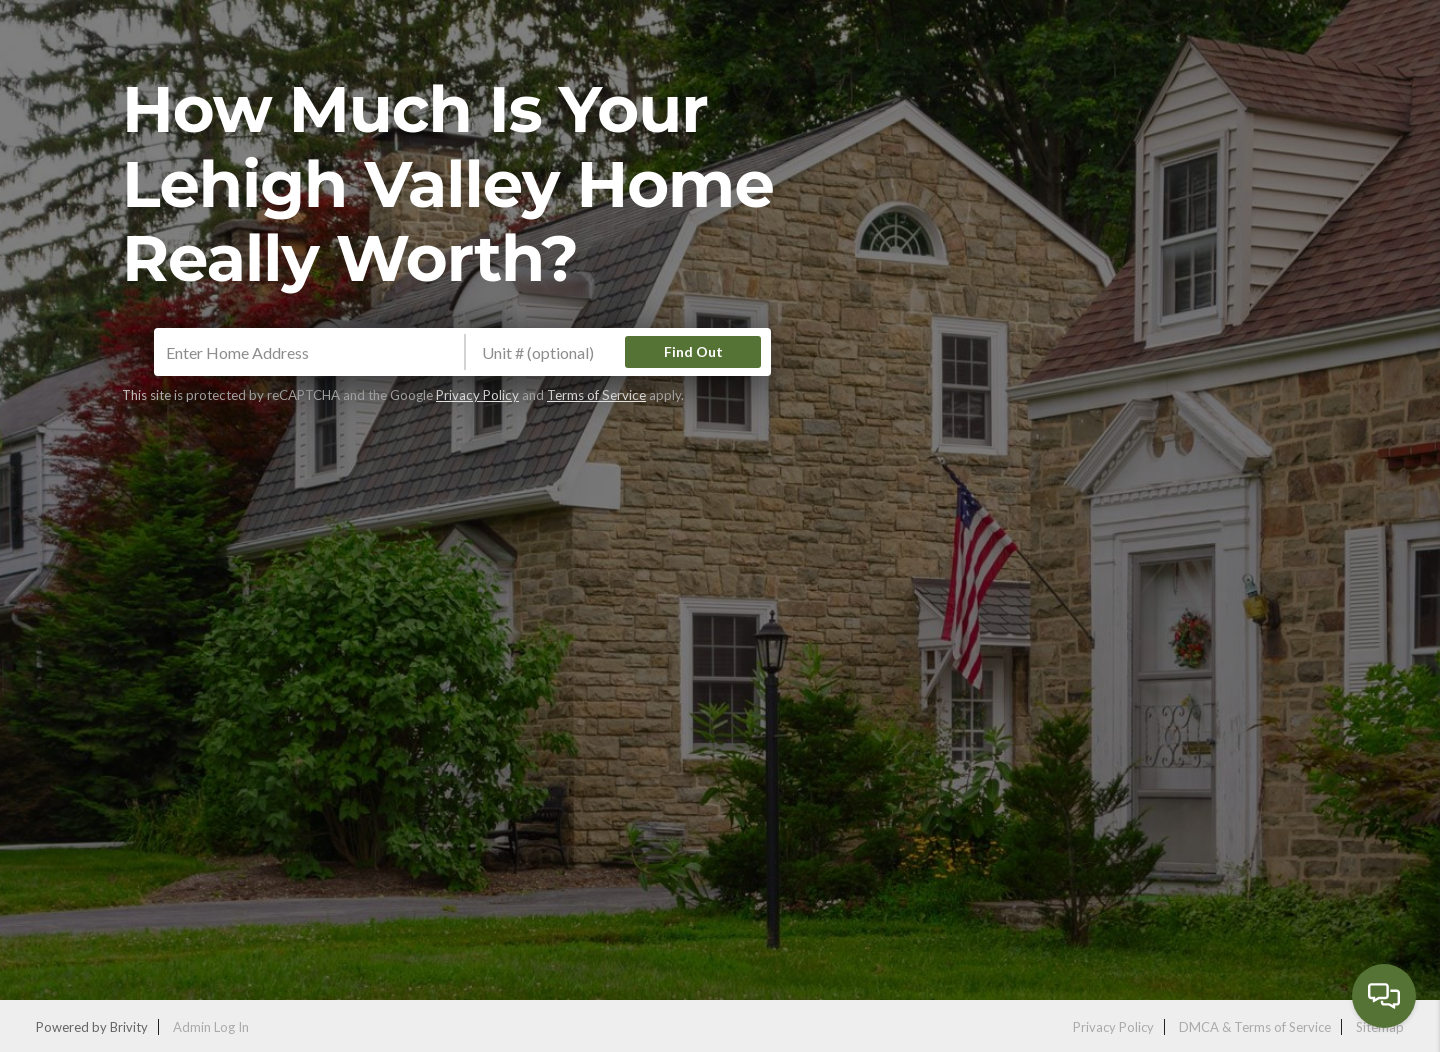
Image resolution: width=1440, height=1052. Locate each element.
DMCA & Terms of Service (1255, 1027)
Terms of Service (596, 395)
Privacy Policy (477, 395)
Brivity (129, 1027)
